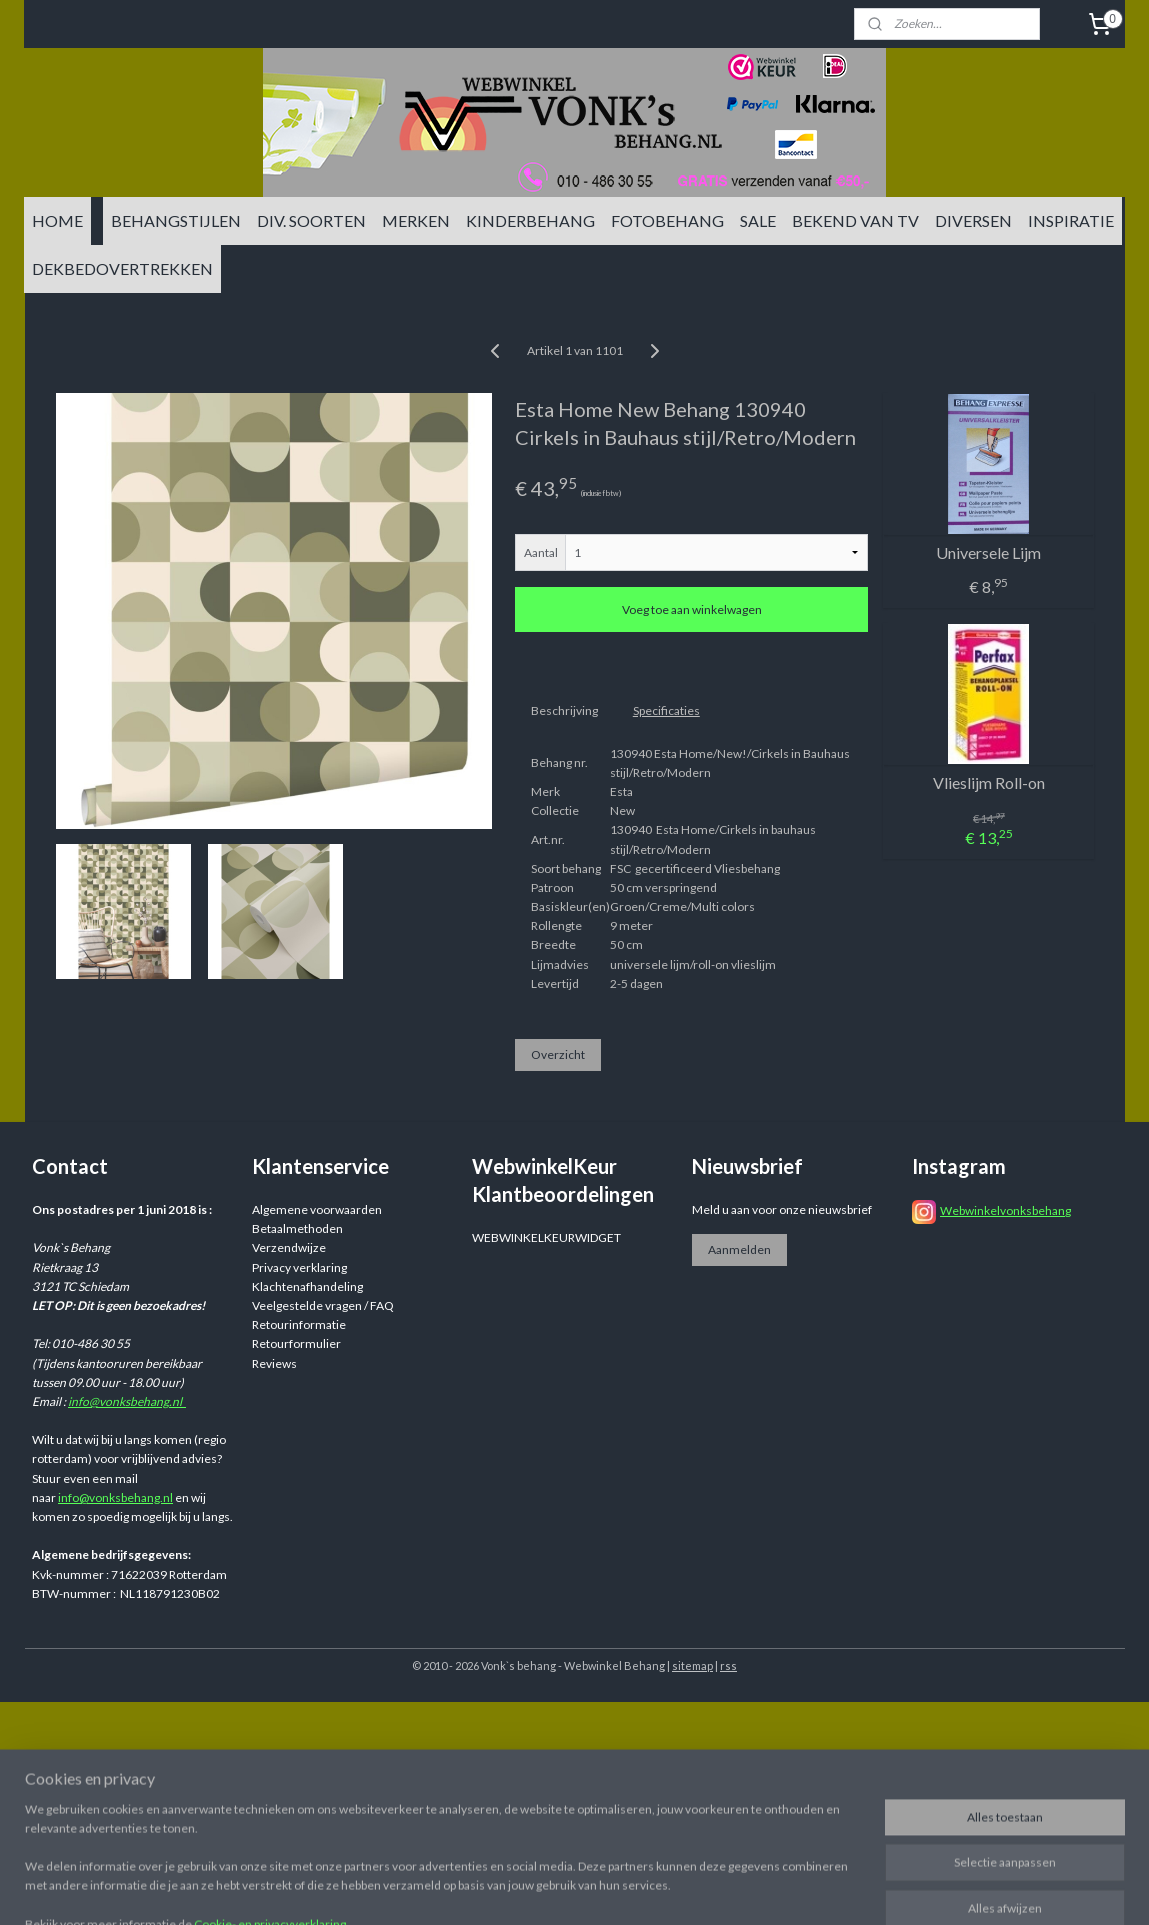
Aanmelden (739, 1249)
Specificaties (665, 710)
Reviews (274, 1363)
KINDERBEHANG (530, 220)
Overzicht (557, 1054)
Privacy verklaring (299, 1267)
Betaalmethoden (297, 1228)
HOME (57, 220)
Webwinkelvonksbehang (1005, 1210)
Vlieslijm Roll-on (988, 782)
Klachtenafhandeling (307, 1286)
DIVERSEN (973, 220)
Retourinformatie (299, 1324)
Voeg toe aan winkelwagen (691, 609)
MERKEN (416, 220)
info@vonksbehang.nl (127, 1401)
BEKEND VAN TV (855, 220)
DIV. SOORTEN (311, 220)
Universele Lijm (988, 552)
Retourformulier (296, 1343)
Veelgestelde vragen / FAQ (323, 1305)
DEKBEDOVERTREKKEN (122, 268)
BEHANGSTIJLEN (176, 220)
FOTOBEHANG (667, 220)
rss (728, 1665)
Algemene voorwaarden (317, 1209)
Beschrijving (563, 710)
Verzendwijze (289, 1247)
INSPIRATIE (1071, 220)
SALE (758, 220)
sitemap (692, 1665)
